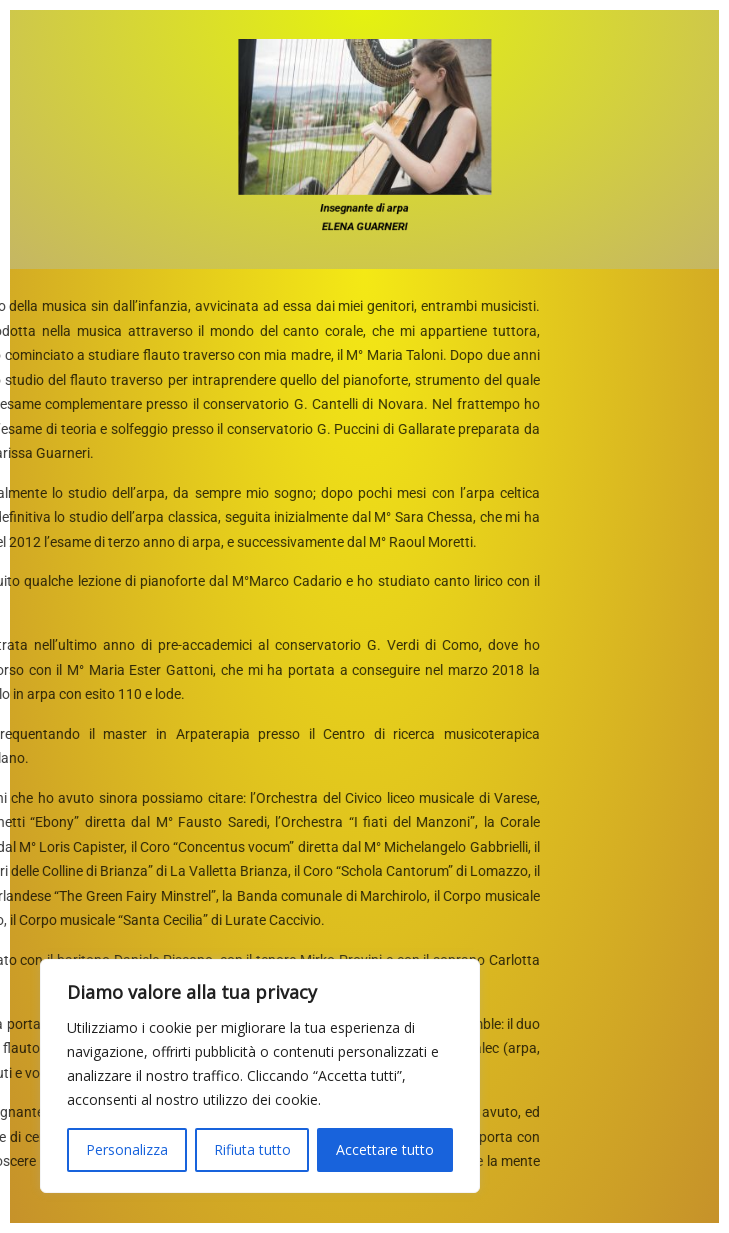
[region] (260, 1076)
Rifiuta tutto (252, 1149)
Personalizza (127, 1149)
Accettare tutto (385, 1149)
